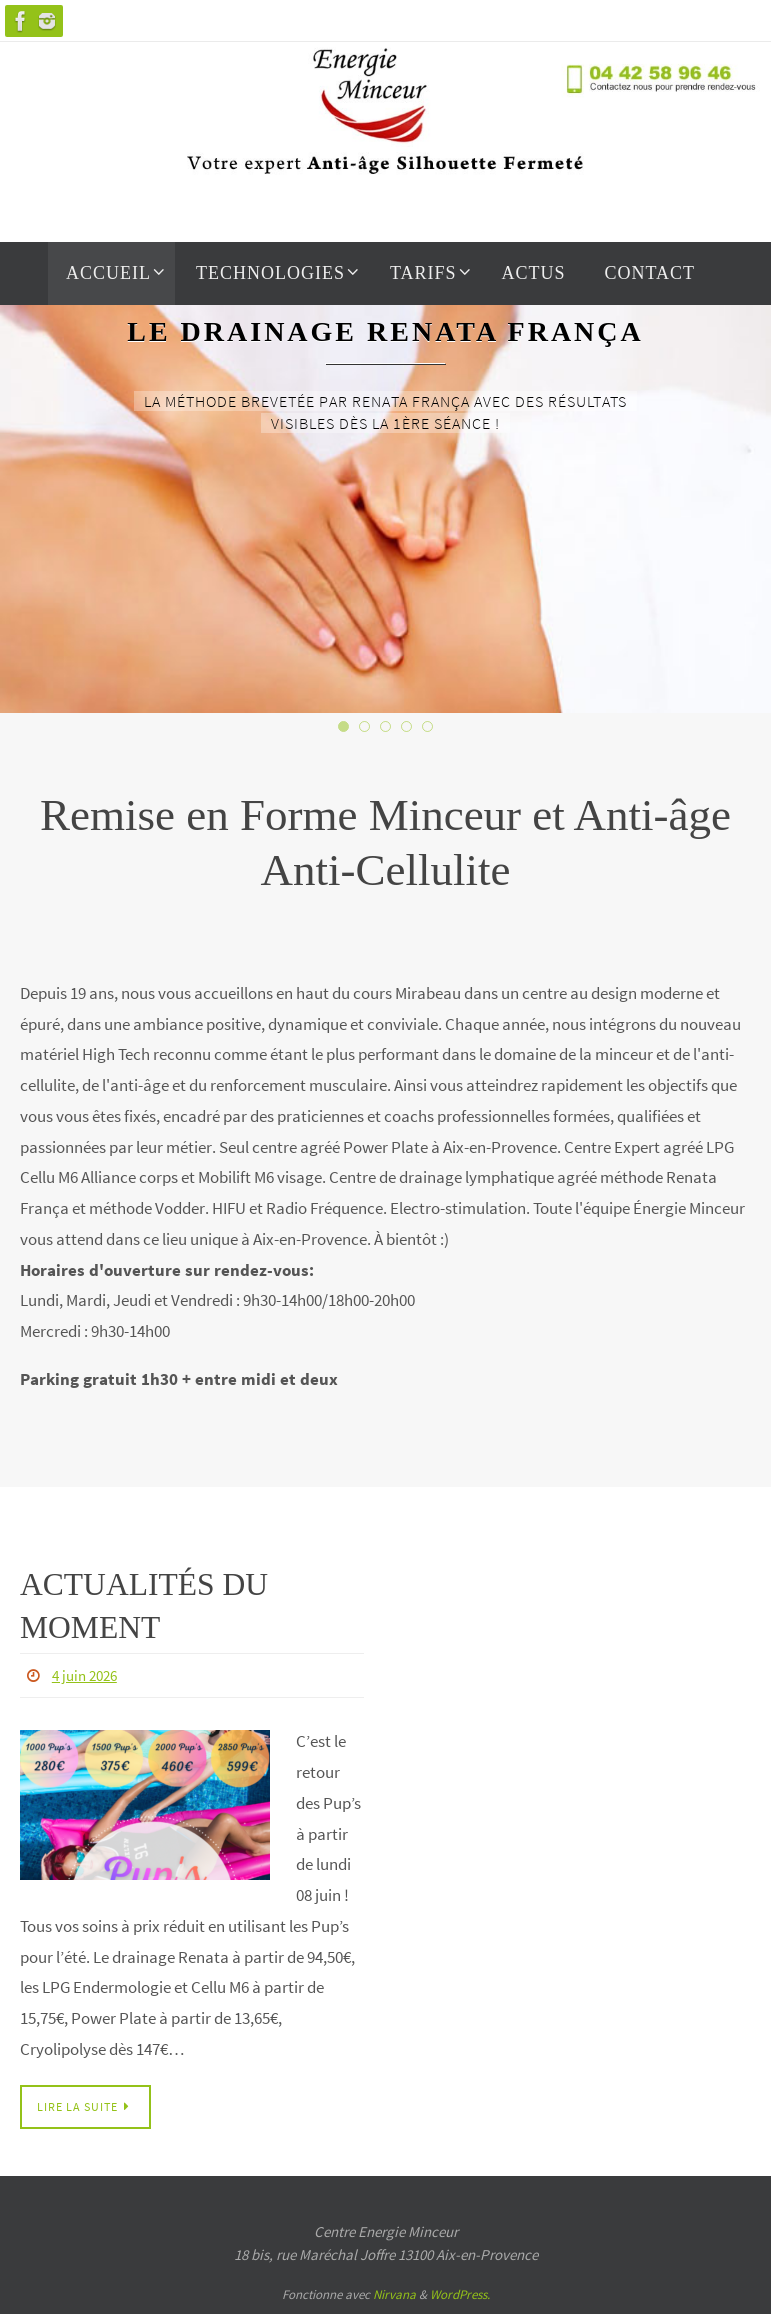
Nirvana (394, 2295)
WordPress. (460, 2295)
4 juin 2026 (88, 1675)
